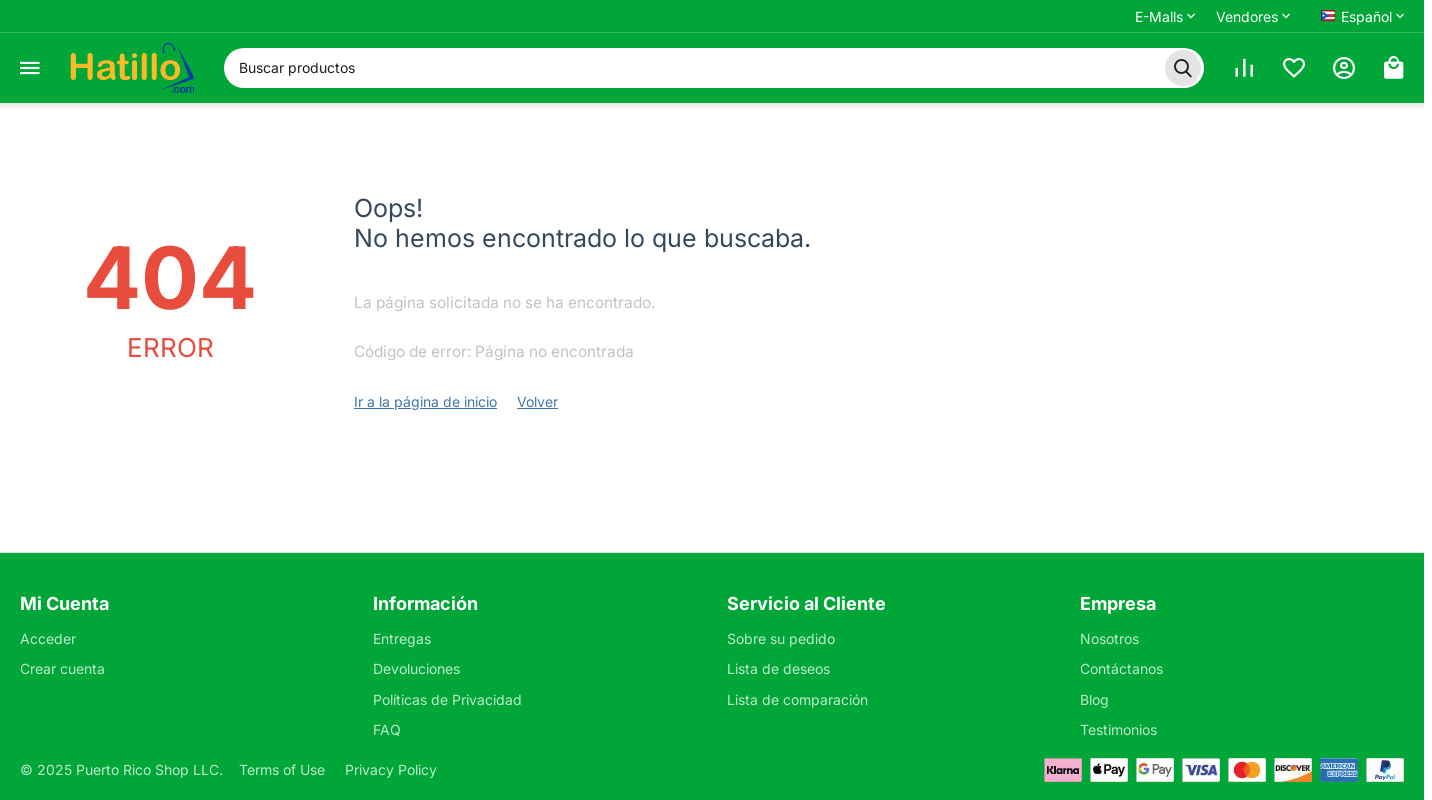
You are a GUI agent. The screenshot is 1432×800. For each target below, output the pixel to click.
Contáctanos (1121, 668)
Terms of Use (282, 769)
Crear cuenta (62, 668)
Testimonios (1118, 729)
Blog (1094, 699)
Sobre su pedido (781, 638)
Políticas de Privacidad (447, 699)
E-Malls (1159, 16)
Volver (537, 401)
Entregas (402, 638)
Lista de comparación (797, 699)
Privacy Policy (391, 769)
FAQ (387, 729)
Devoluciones (416, 668)
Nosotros (1109, 638)
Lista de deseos (778, 668)
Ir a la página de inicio (425, 401)
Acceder (48, 638)
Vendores (1247, 16)
